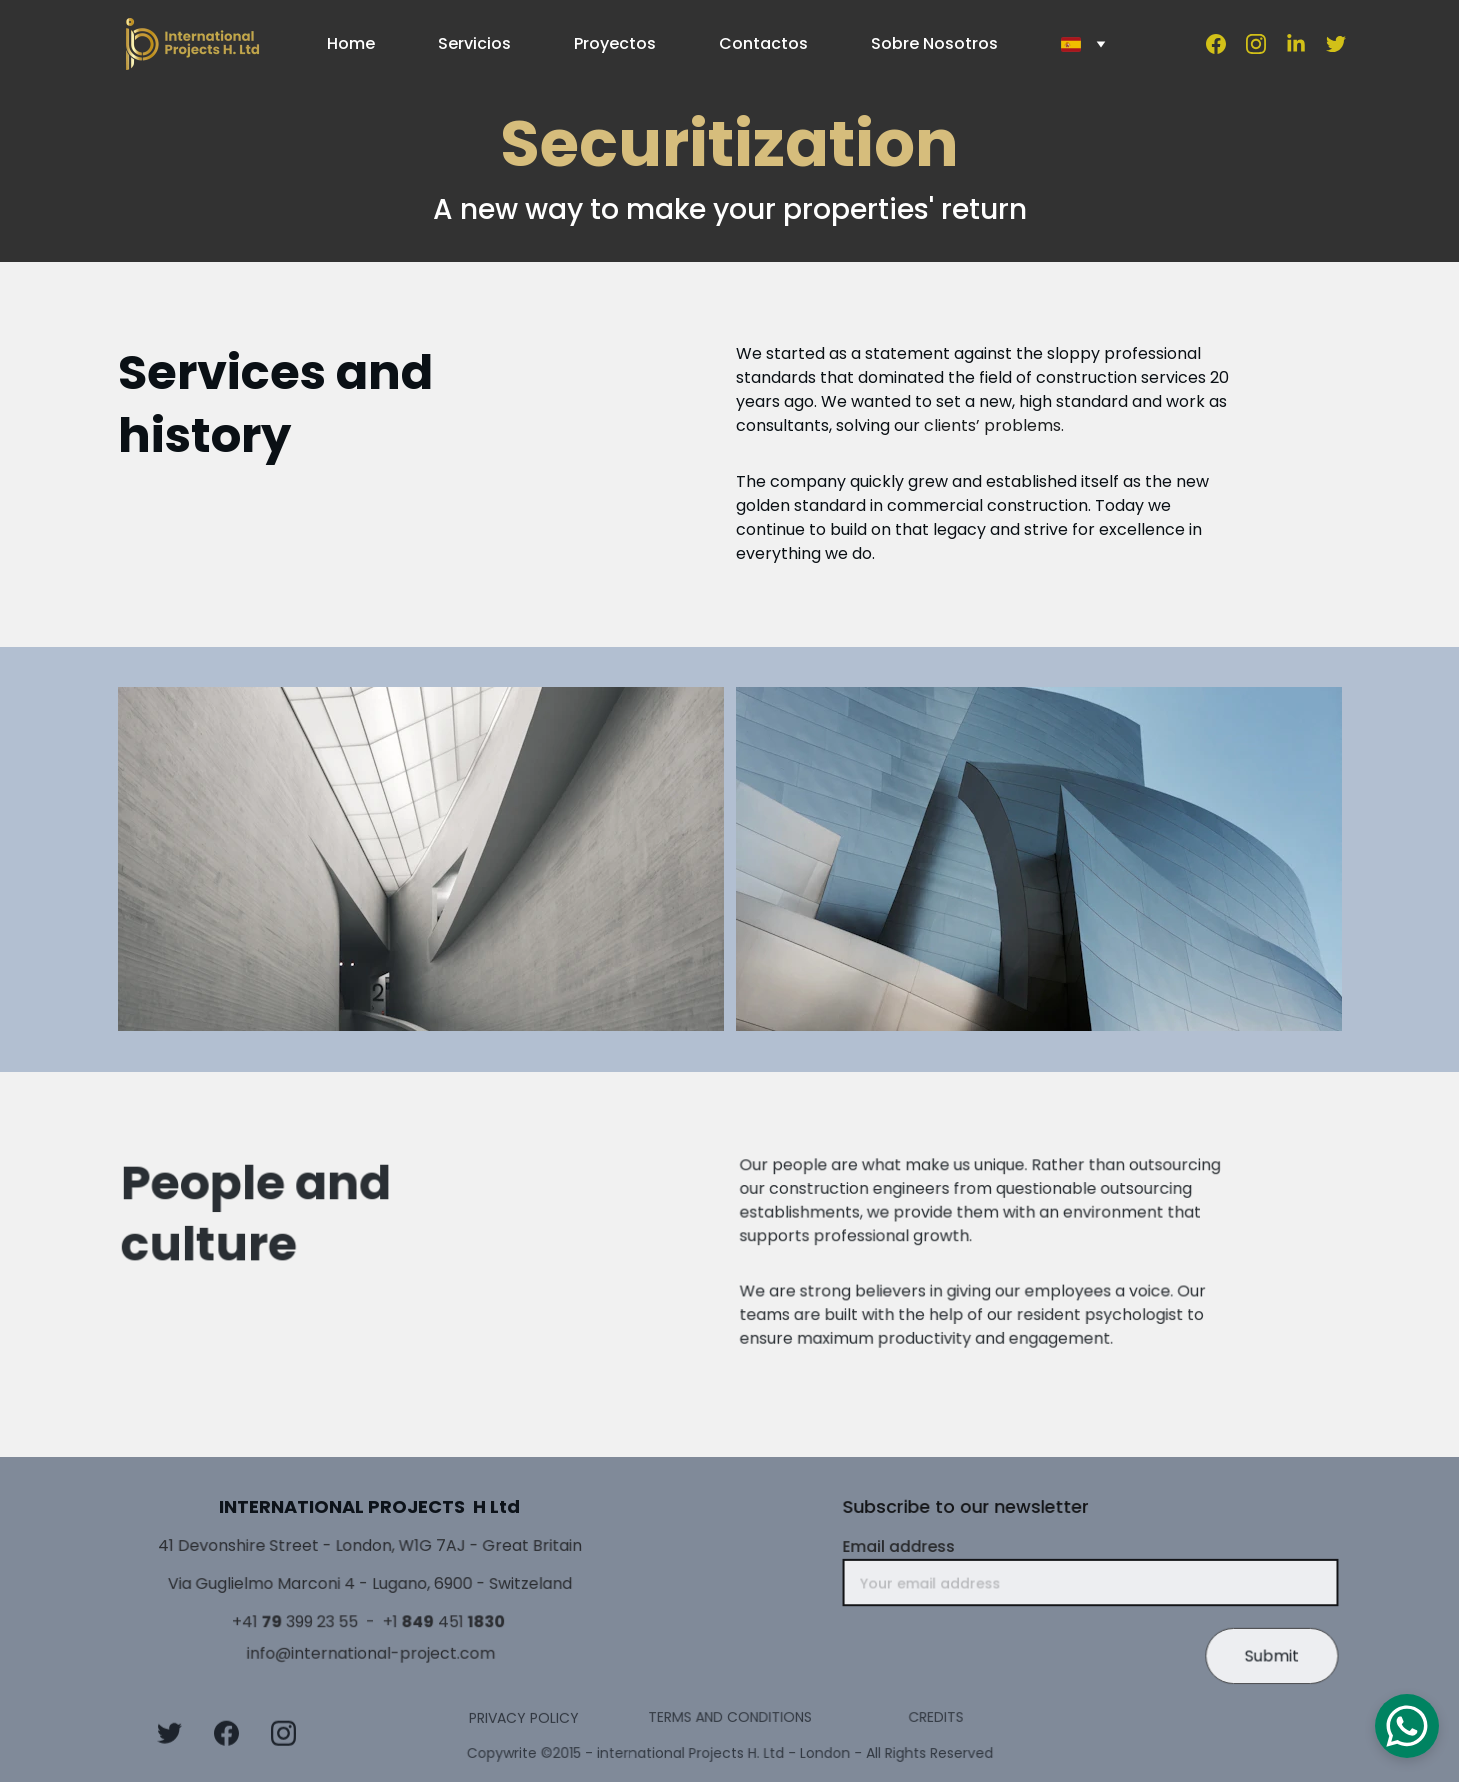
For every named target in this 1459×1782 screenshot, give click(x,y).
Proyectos (615, 43)
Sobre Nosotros (934, 43)
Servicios (474, 43)
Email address (906, 1550)
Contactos (763, 43)
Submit (1263, 1654)
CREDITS (935, 1716)
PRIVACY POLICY (524, 1719)
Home (351, 43)
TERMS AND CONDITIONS (729, 1716)
